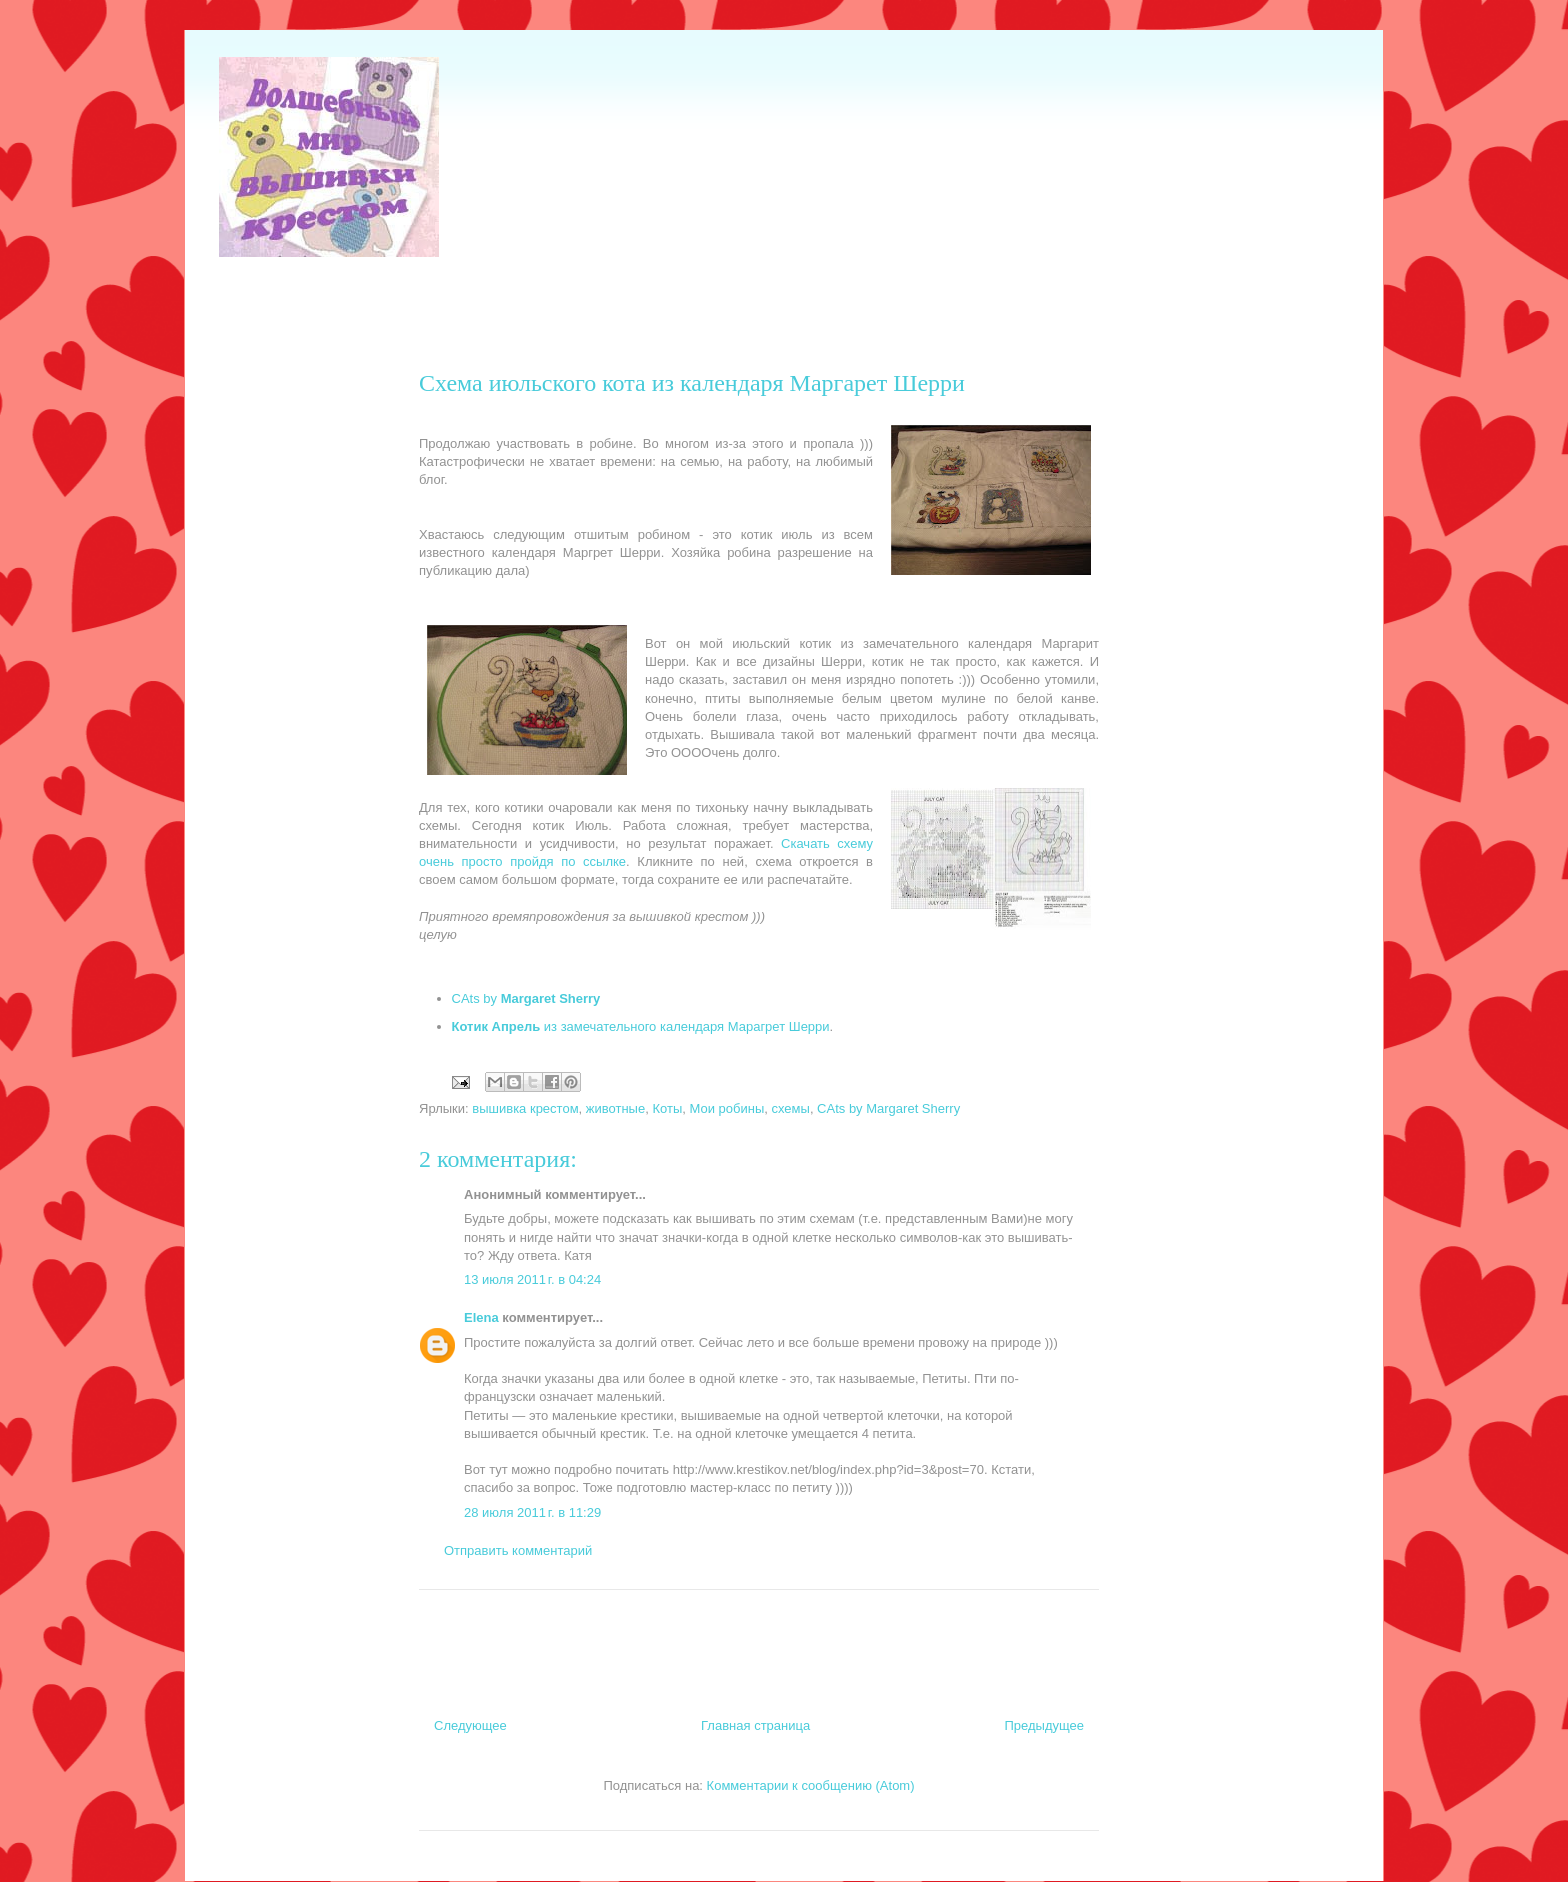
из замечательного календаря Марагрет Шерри (641, 1026)
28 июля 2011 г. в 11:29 (532, 1512)
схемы (791, 1108)
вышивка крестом (525, 1108)
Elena (481, 1317)
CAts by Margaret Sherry (888, 1108)
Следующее (470, 1725)
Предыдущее (1044, 1725)
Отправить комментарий (518, 1550)
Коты (667, 1108)
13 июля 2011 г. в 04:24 (532, 1279)
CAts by (526, 998)
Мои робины (726, 1108)
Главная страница (755, 1725)
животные (615, 1108)
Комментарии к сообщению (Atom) (811, 1785)
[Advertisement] (583, 305)
